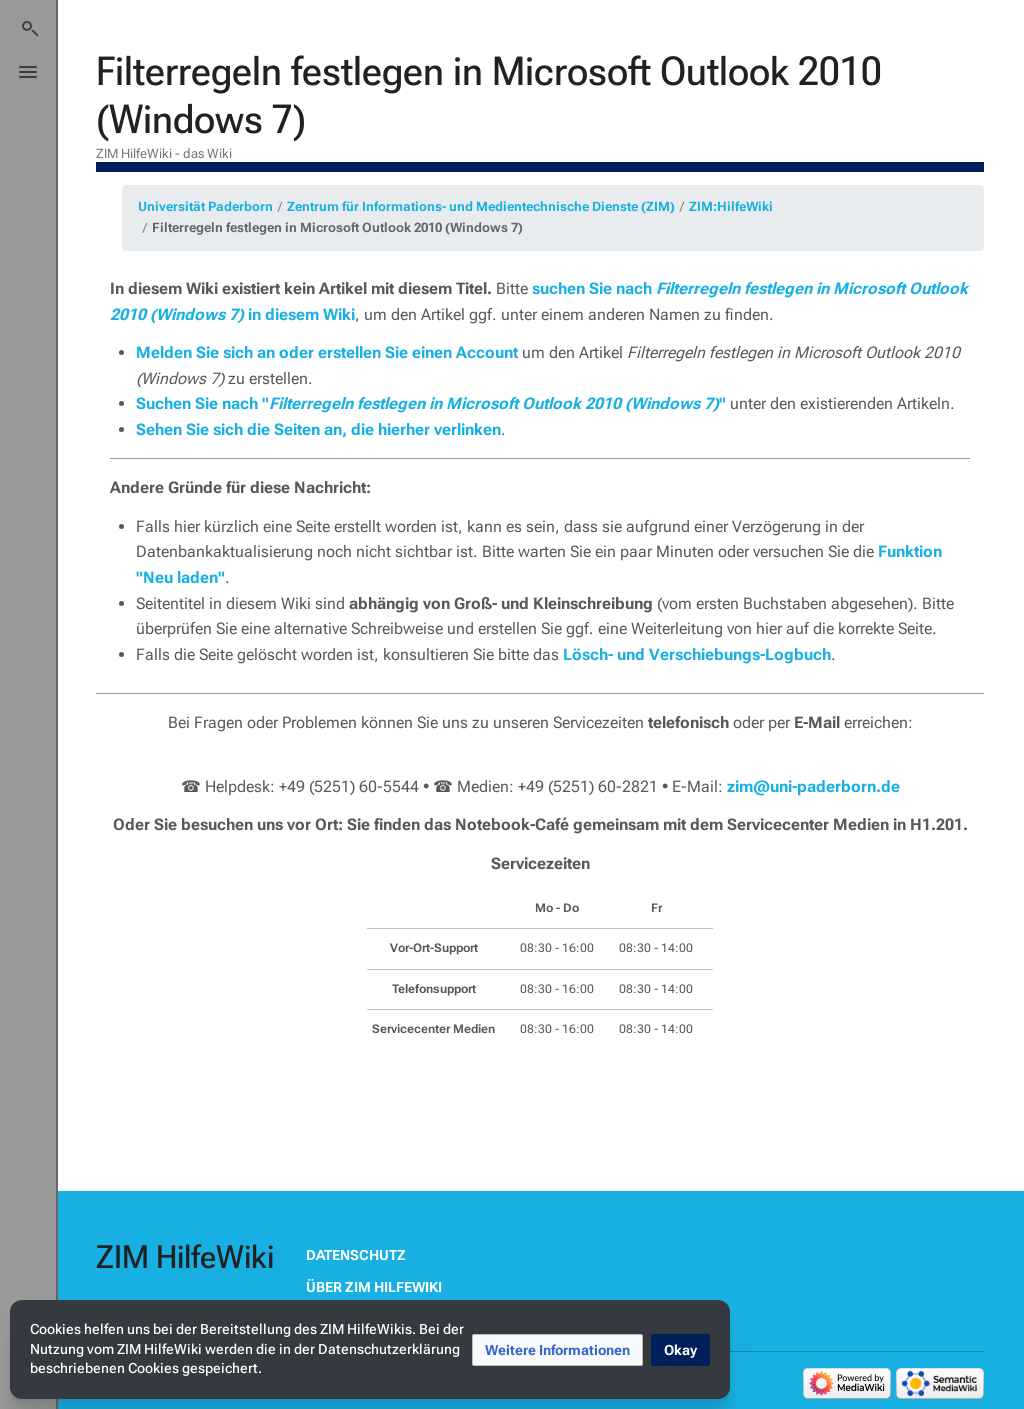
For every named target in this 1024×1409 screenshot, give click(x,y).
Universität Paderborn (205, 206)
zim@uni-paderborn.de (813, 786)
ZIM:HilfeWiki (731, 206)
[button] (557, 1350)
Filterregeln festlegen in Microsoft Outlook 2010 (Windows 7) (337, 227)
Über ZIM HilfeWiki (374, 1287)
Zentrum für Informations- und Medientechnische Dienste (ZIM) (481, 206)
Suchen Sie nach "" (431, 403)
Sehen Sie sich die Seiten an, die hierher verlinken (318, 429)
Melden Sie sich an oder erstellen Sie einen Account (327, 352)
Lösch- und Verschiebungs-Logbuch (697, 654)
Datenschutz (356, 1255)
